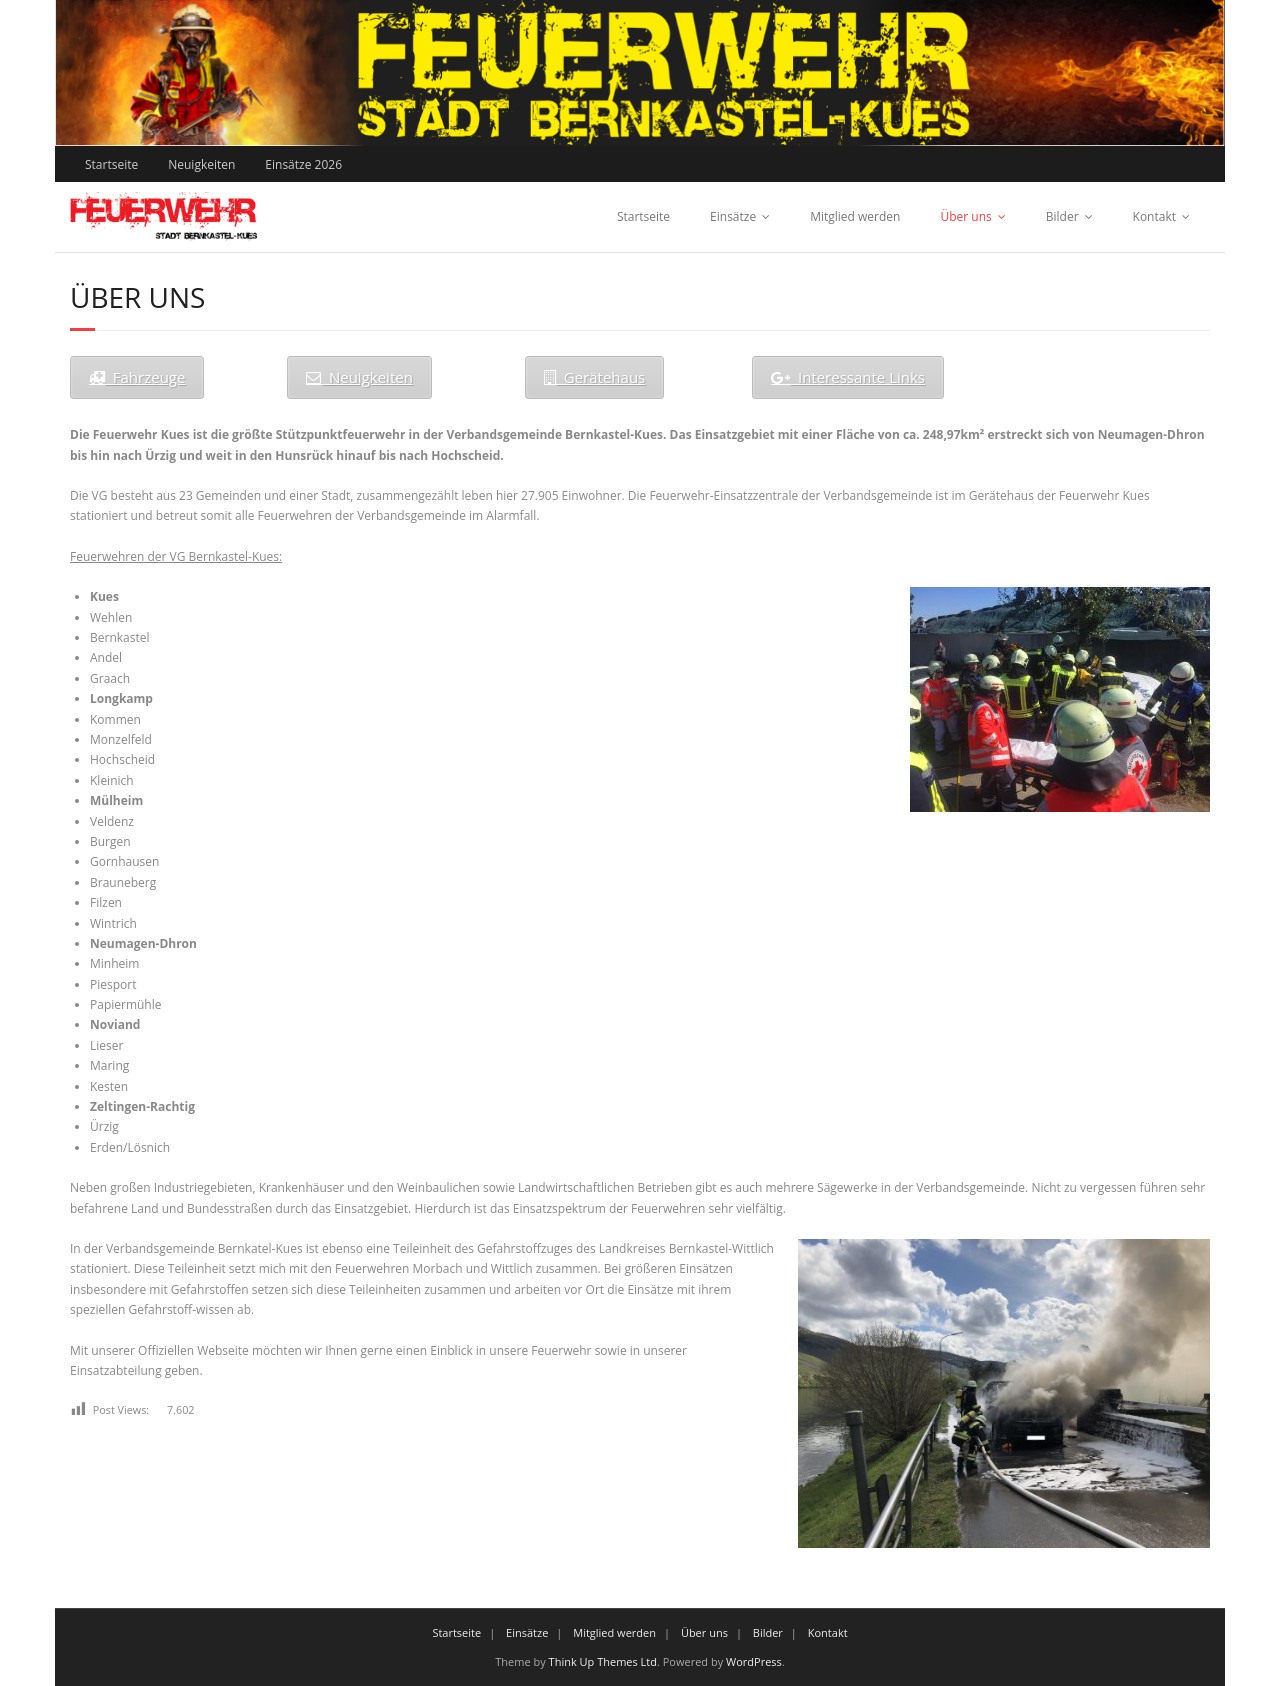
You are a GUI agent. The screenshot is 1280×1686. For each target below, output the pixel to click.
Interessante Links (848, 377)
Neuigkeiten (201, 164)
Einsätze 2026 (303, 164)
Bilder (1062, 216)
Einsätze (733, 216)
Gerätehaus (594, 377)
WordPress (754, 1661)
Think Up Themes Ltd (603, 1661)
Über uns (965, 216)
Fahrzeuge (137, 377)
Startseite (111, 164)
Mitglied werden (855, 216)
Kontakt (1154, 216)
